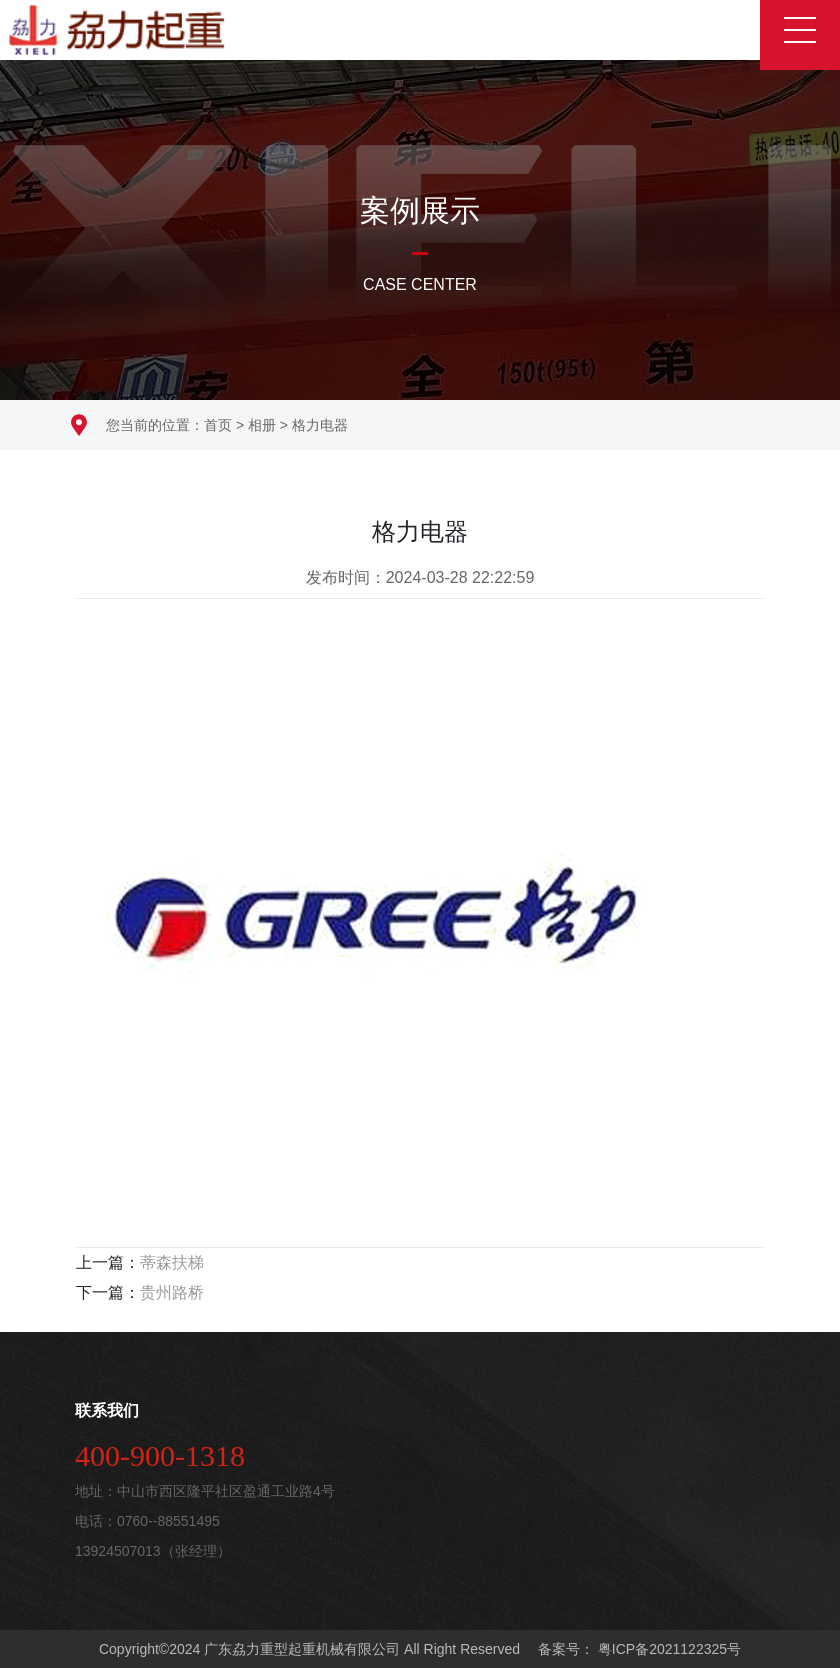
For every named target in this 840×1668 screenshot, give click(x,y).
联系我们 (107, 1410)
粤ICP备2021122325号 (667, 1649)
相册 (262, 425)
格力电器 (320, 425)
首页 (218, 425)
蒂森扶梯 (172, 1262)
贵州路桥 (172, 1292)
